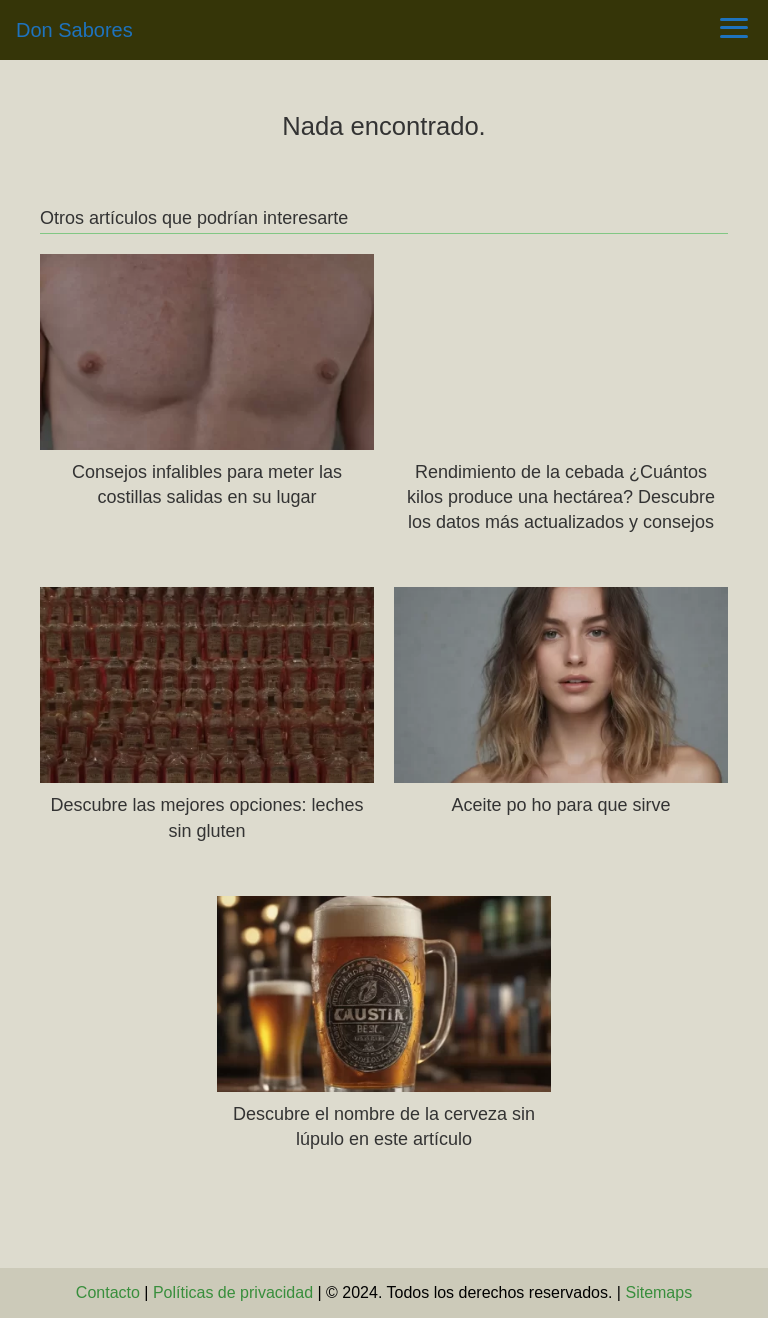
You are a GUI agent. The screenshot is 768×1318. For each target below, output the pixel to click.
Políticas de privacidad (233, 1292)
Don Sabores (74, 30)
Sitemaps (658, 1292)
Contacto (108, 1292)
